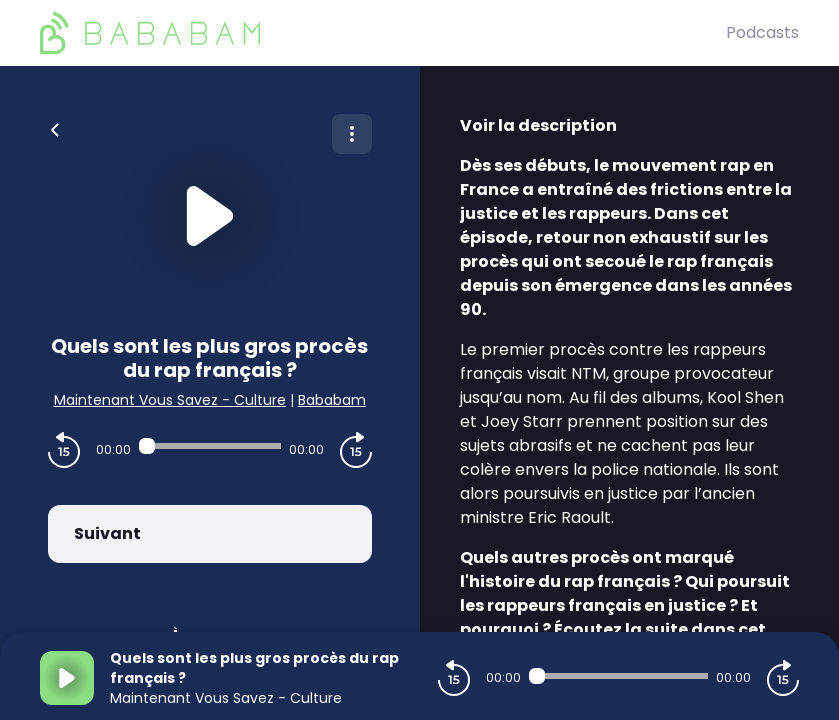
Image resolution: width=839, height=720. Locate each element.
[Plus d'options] (352, 134)
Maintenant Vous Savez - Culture (170, 400)
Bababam (332, 400)
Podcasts (762, 32)
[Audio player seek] (210, 446)
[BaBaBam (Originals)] (383, 33)
